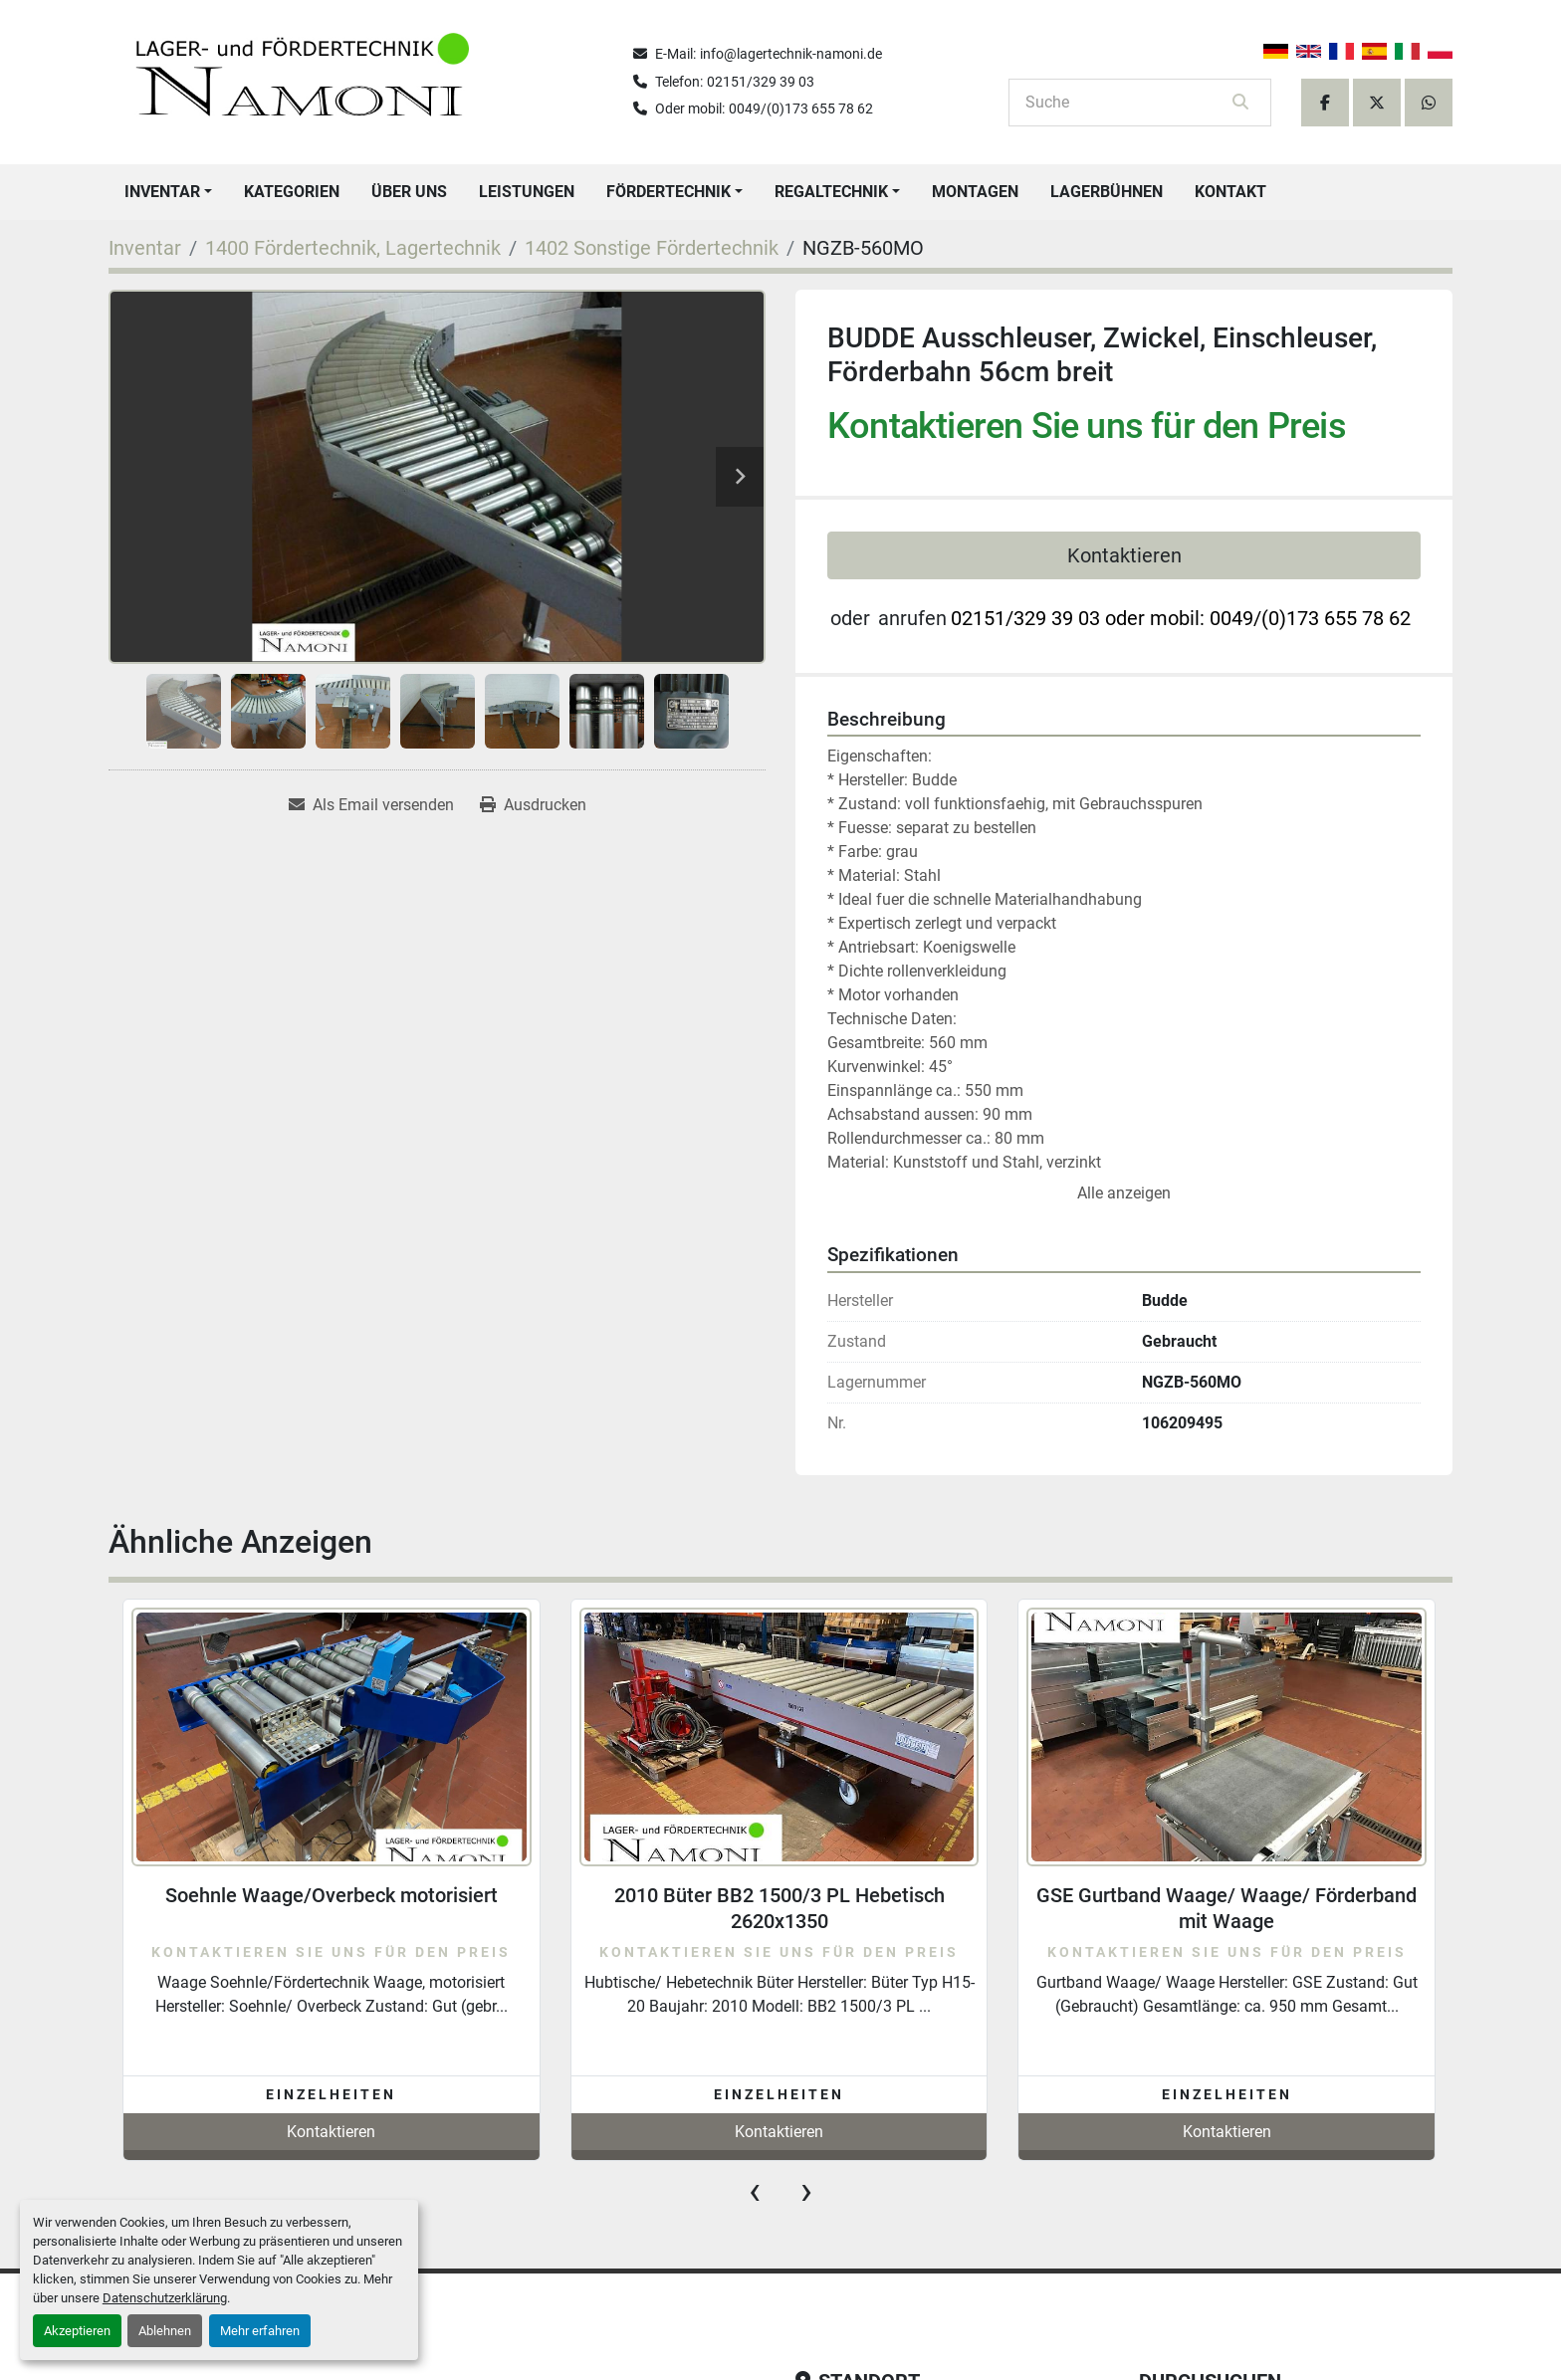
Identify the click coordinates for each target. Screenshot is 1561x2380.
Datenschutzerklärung (165, 2297)
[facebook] (1325, 102)
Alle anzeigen (1124, 1193)
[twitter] (1377, 102)
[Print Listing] (533, 805)
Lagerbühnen (1106, 191)
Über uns (409, 191)
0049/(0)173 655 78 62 (801, 108)
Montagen (975, 191)
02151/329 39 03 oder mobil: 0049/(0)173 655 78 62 (1181, 618)
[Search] (1125, 102)
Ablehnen (164, 2330)
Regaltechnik (831, 191)
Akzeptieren (77, 2330)
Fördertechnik (668, 191)
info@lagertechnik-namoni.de (791, 54)
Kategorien (291, 191)
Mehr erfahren (260, 2330)
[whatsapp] (1428, 102)
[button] (168, 192)
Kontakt (1230, 191)
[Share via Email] (371, 805)
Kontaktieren (1124, 555)
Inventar (162, 191)
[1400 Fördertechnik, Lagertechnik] (353, 248)
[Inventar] (145, 248)
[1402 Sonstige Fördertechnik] (652, 248)
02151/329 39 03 (760, 82)
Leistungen (526, 191)
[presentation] (755, 2191)
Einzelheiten (331, 2094)
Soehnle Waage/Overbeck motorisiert (331, 1895)
